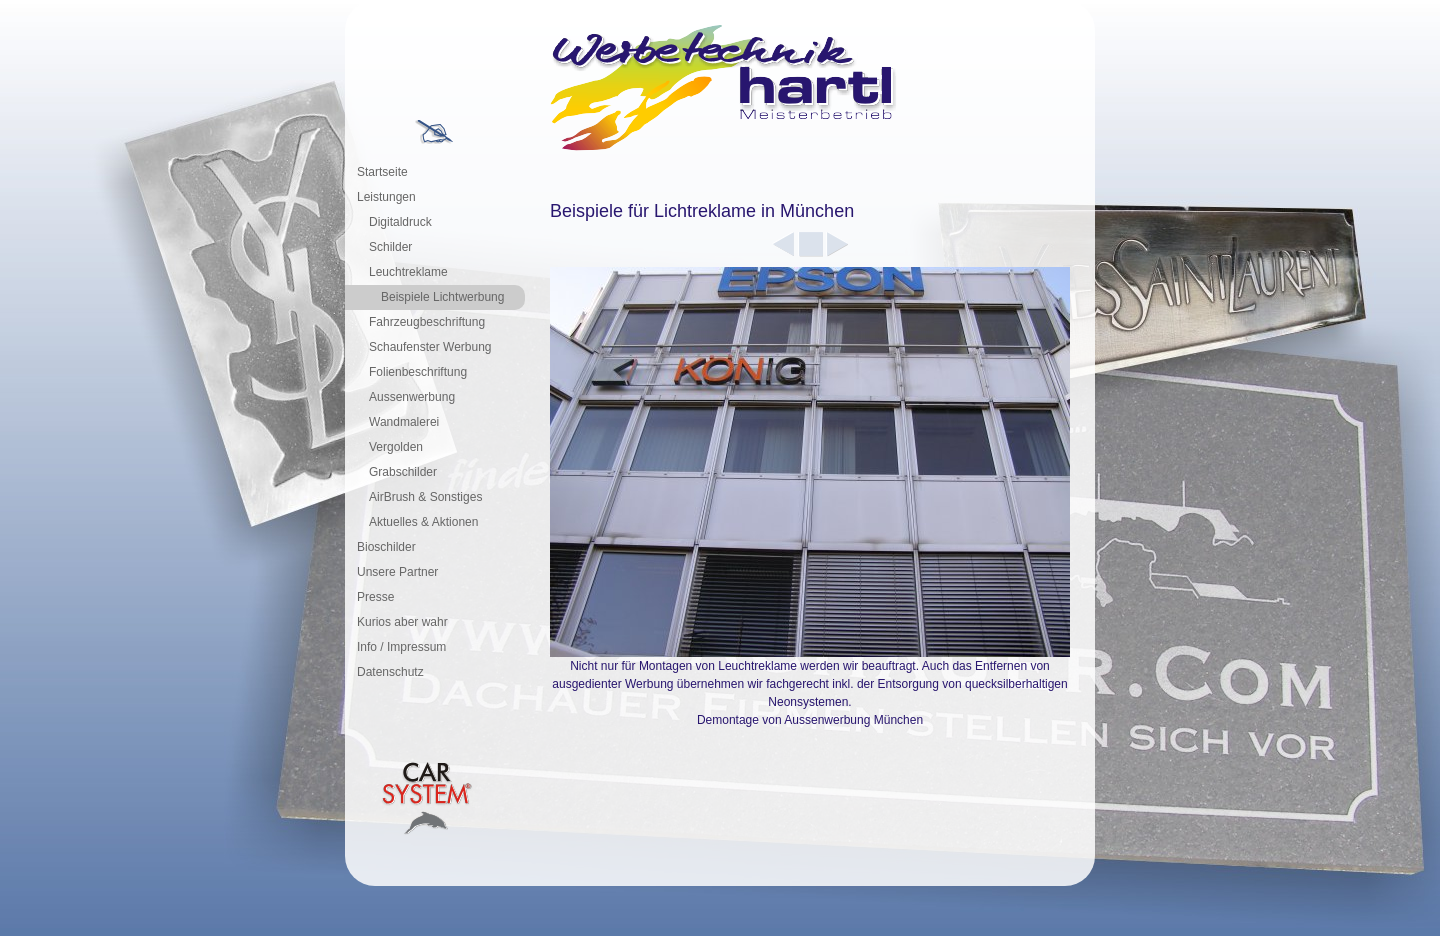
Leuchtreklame (408, 272)
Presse (375, 597)
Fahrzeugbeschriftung (427, 322)
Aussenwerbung (412, 397)
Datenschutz (390, 672)
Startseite (382, 172)
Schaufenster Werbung (430, 347)
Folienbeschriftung (418, 372)
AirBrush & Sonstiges (425, 497)
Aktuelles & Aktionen (423, 522)
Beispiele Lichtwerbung (442, 297)
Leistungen (386, 197)
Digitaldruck (400, 222)
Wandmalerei (404, 422)
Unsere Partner (397, 572)
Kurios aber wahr (402, 622)
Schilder (390, 247)
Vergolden (396, 447)
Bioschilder (386, 547)
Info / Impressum (401, 647)
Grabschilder (403, 472)
